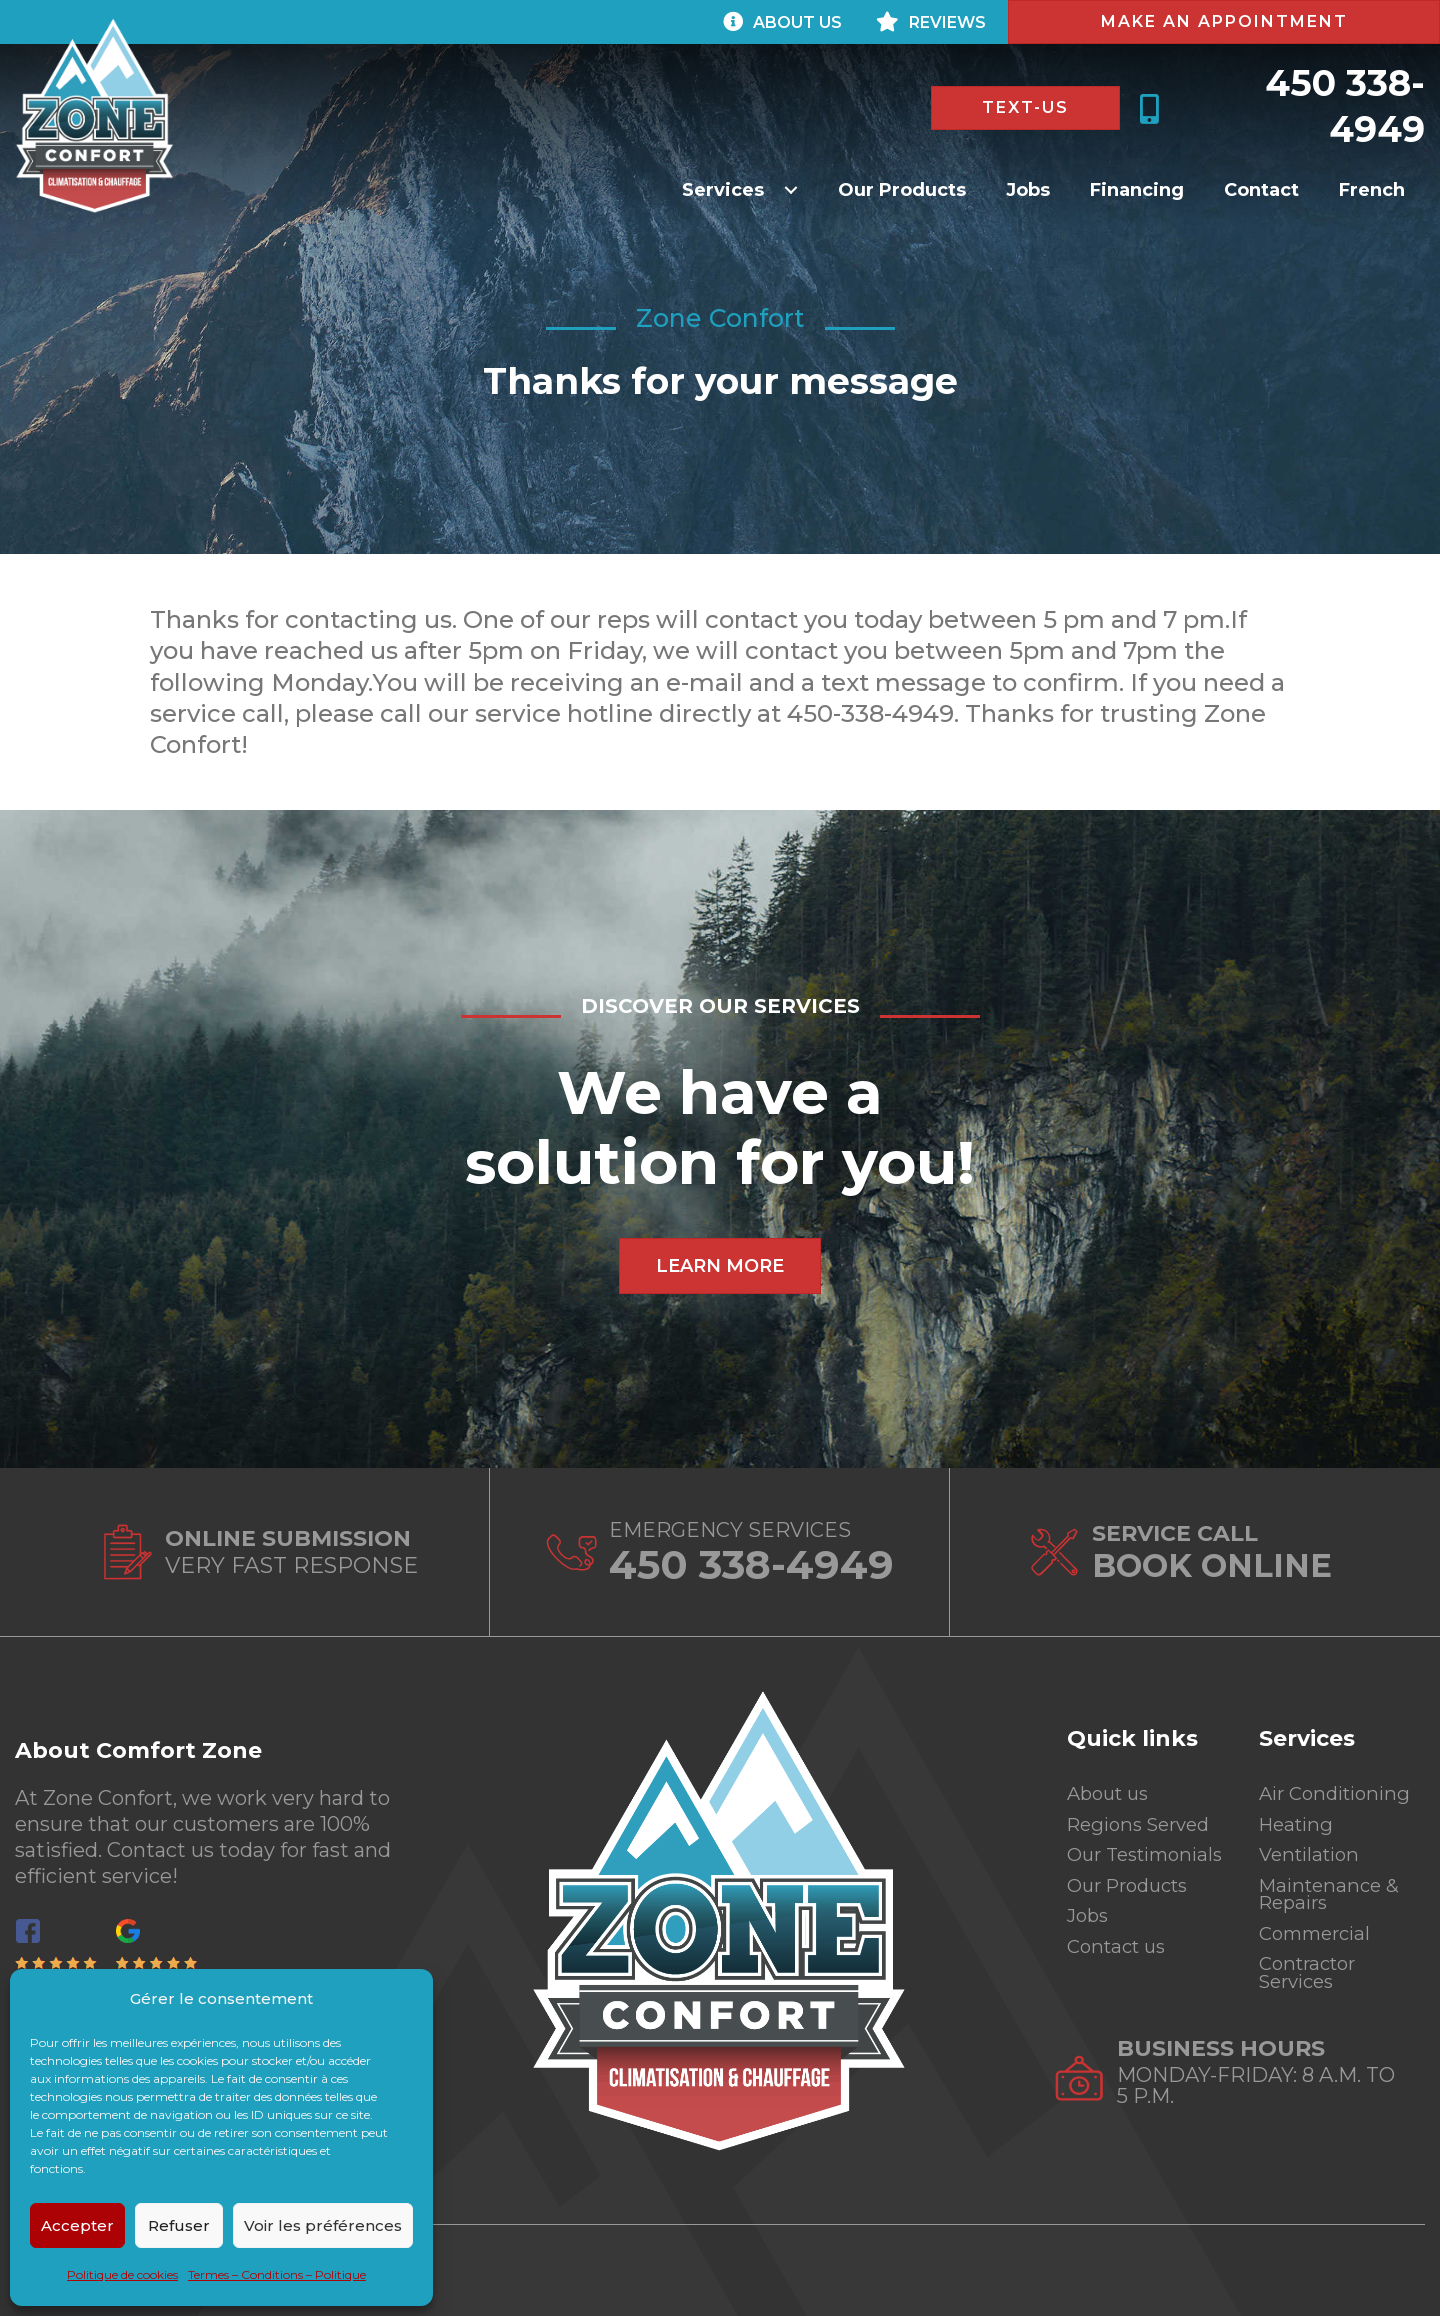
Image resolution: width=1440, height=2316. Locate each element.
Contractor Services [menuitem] (1312, 1979)
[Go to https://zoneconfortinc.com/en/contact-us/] (259, 1552)
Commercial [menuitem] (1319, 1936)
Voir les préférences (323, 2225)
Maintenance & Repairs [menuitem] (1333, 1893)
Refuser (179, 2225)
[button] (740, 189)
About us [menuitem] (1111, 1784)
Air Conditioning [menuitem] (1340, 1784)
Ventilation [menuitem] (1313, 1850)
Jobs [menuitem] (1089, 1936)
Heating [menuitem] (1299, 1817)
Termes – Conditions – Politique (277, 2274)
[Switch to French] (1372, 189)
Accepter (77, 2225)
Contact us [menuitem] (1120, 1969)
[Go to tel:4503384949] (719, 1552)
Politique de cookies (122, 2274)
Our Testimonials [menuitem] (1130, 1860)
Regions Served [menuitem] (1144, 1817)
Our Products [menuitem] (1133, 1903)
